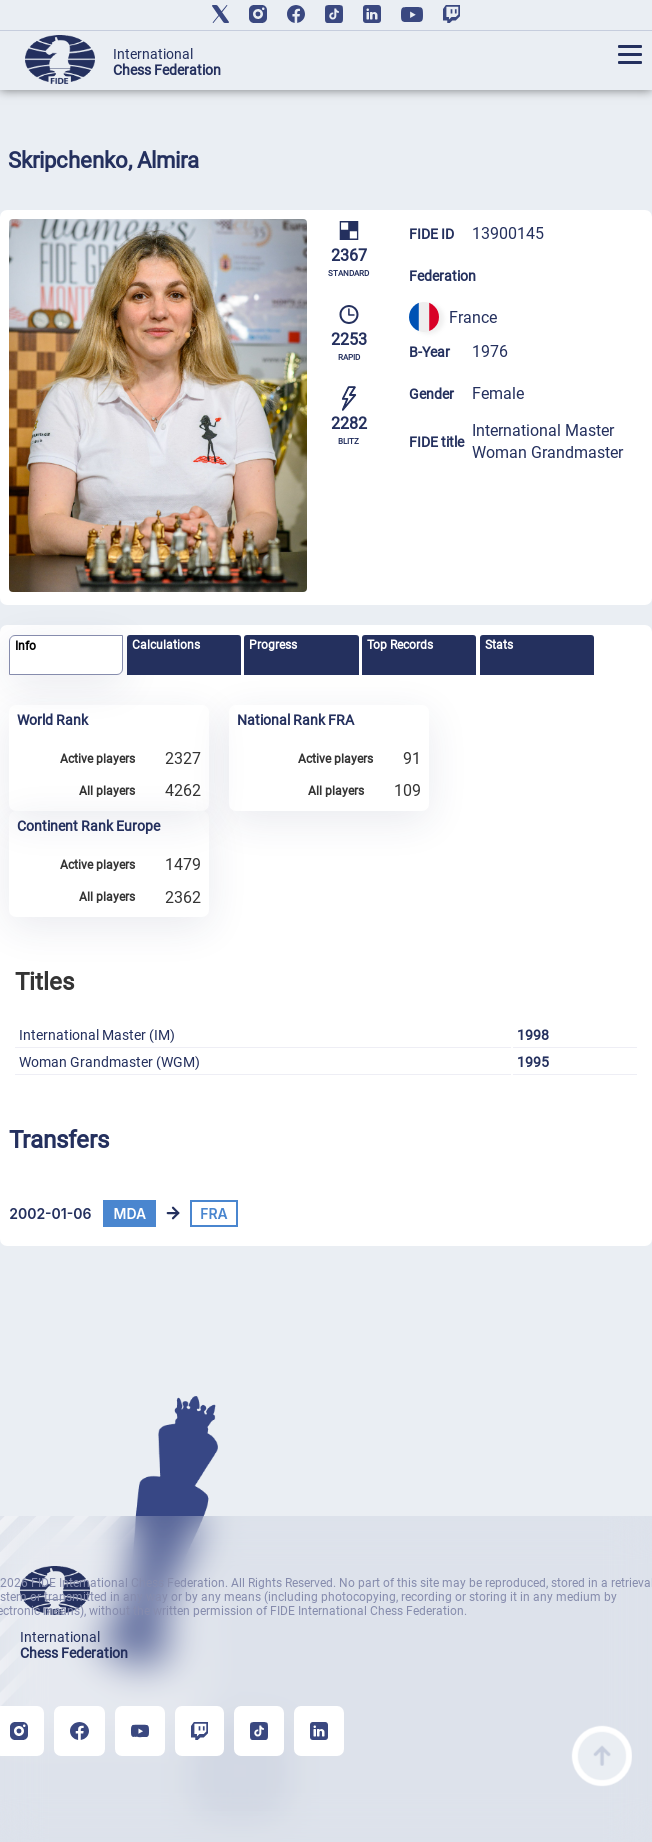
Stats (499, 645)
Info (25, 646)
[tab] (66, 655)
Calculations (166, 645)
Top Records (400, 645)
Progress (273, 645)
